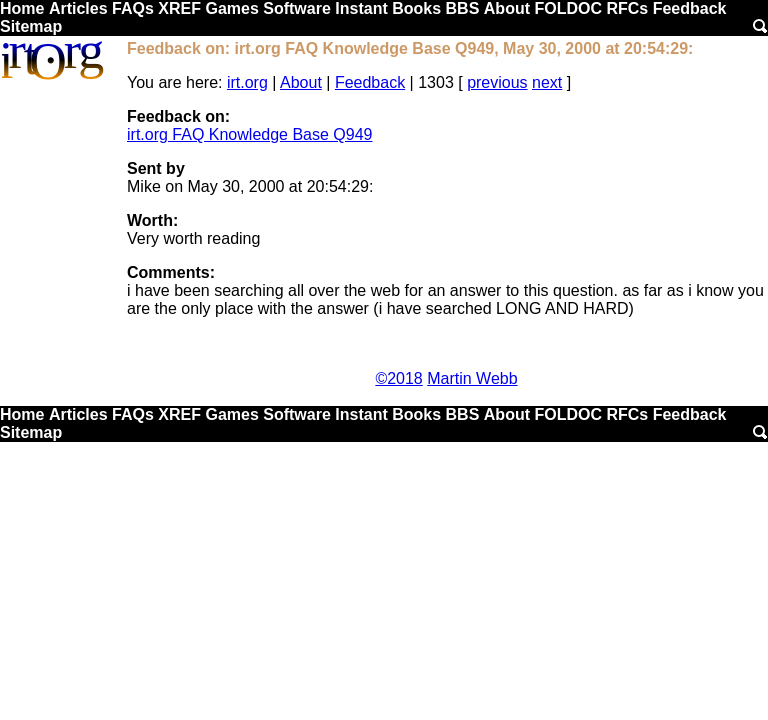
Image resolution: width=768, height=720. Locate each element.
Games (231, 8)
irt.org (247, 82)
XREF (179, 8)
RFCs (627, 8)
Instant (361, 8)
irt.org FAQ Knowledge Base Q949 (249, 134)
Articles (78, 8)
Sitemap (31, 26)
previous (497, 82)
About (507, 8)
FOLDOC (568, 8)
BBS (463, 8)
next (547, 82)
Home (22, 8)
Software (297, 8)
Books (416, 8)
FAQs (133, 8)
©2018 (398, 378)
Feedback (690, 8)
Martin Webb (472, 378)
